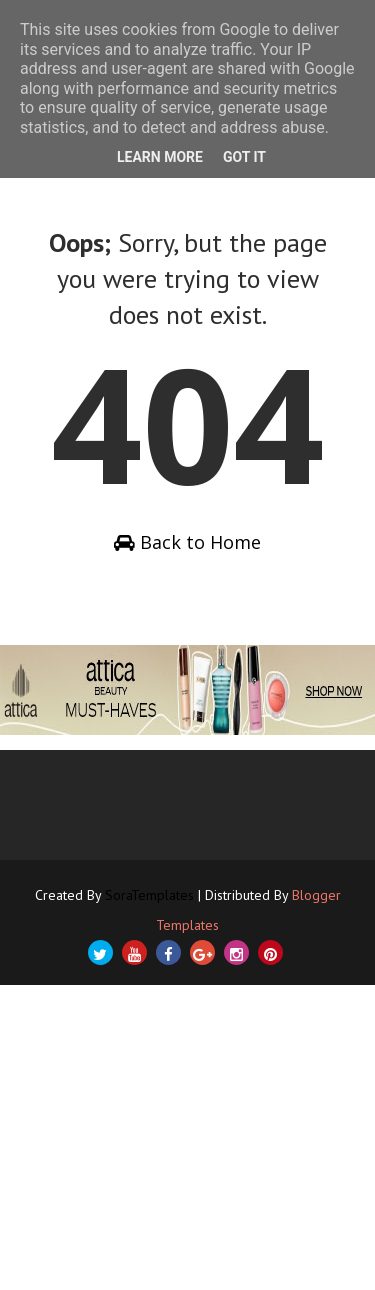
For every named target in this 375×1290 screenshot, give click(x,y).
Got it (244, 157)
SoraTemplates (149, 895)
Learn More (160, 157)
